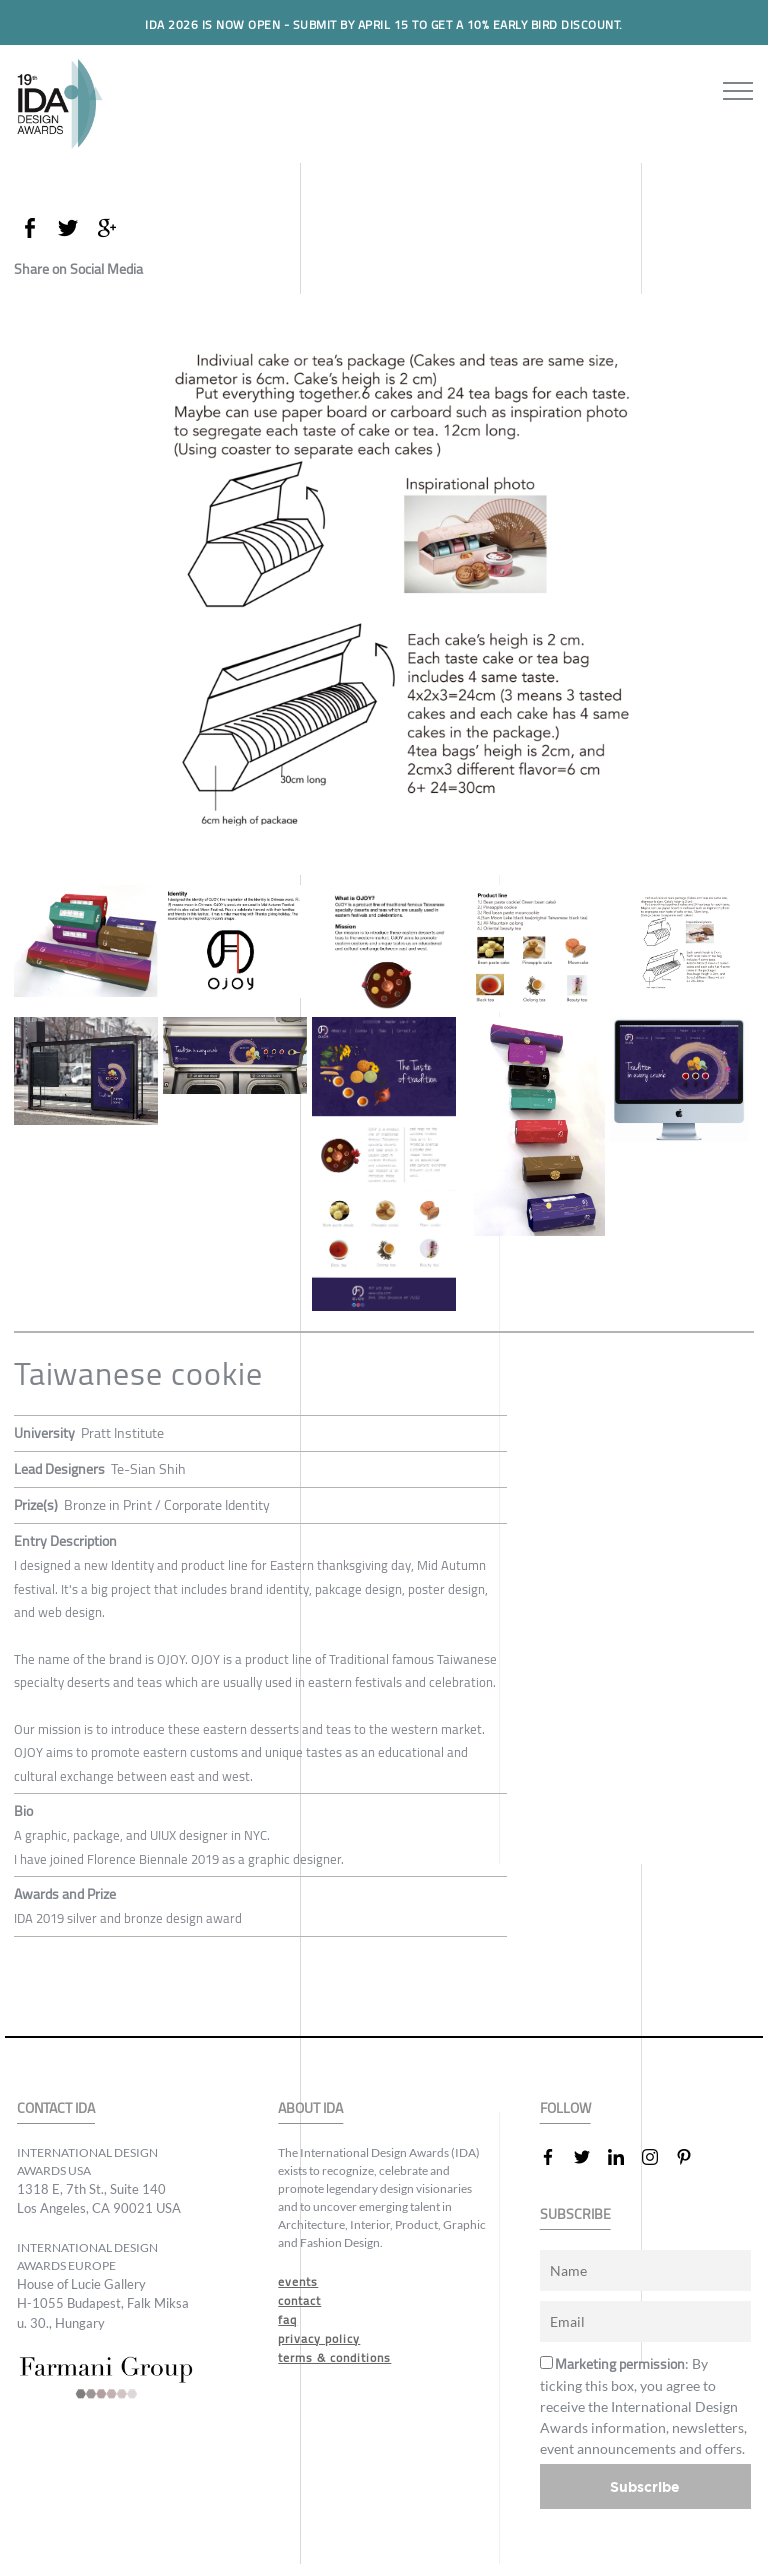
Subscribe (645, 2486)
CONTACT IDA (56, 2108)
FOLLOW (565, 2108)
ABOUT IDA (310, 2108)
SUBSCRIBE (575, 2214)
